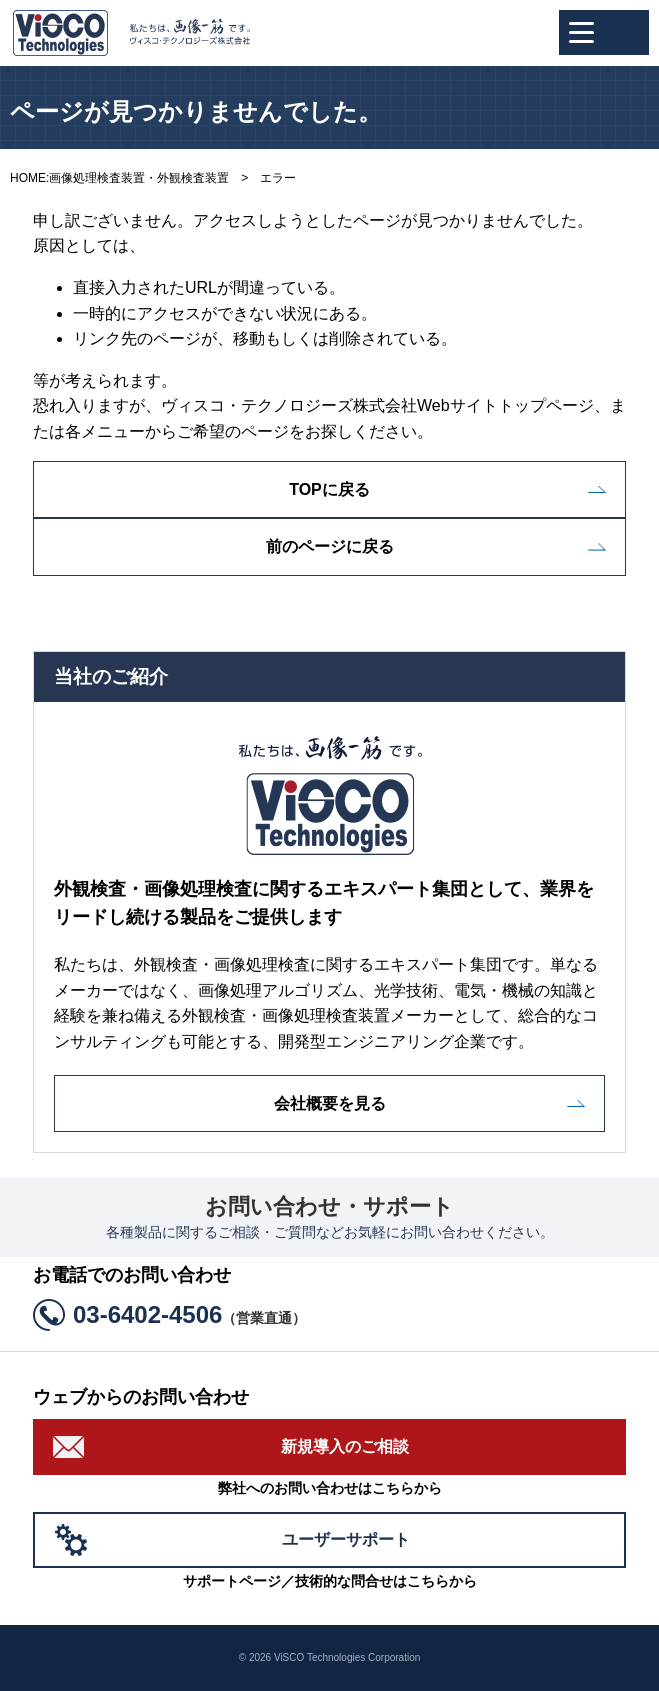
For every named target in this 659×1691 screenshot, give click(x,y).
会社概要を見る (330, 1103)
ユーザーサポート (346, 1539)
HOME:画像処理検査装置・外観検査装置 (119, 178)
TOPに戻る (329, 489)
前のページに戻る (330, 546)
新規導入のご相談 (345, 1446)
